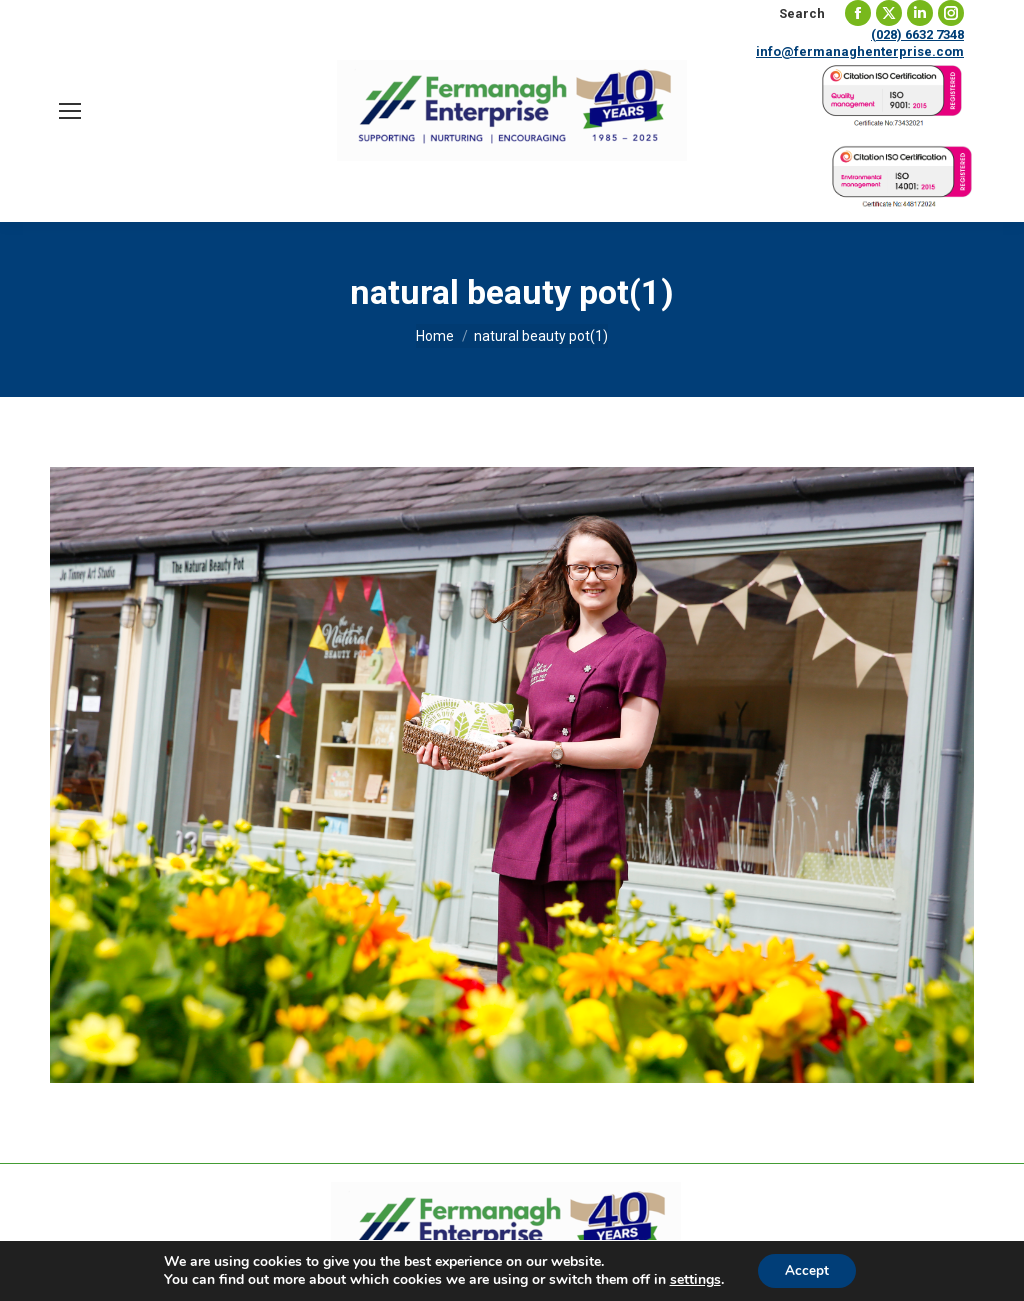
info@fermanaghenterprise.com (860, 51)
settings (692, 1279)
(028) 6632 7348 (917, 34)
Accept (807, 1269)
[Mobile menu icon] (70, 111)
